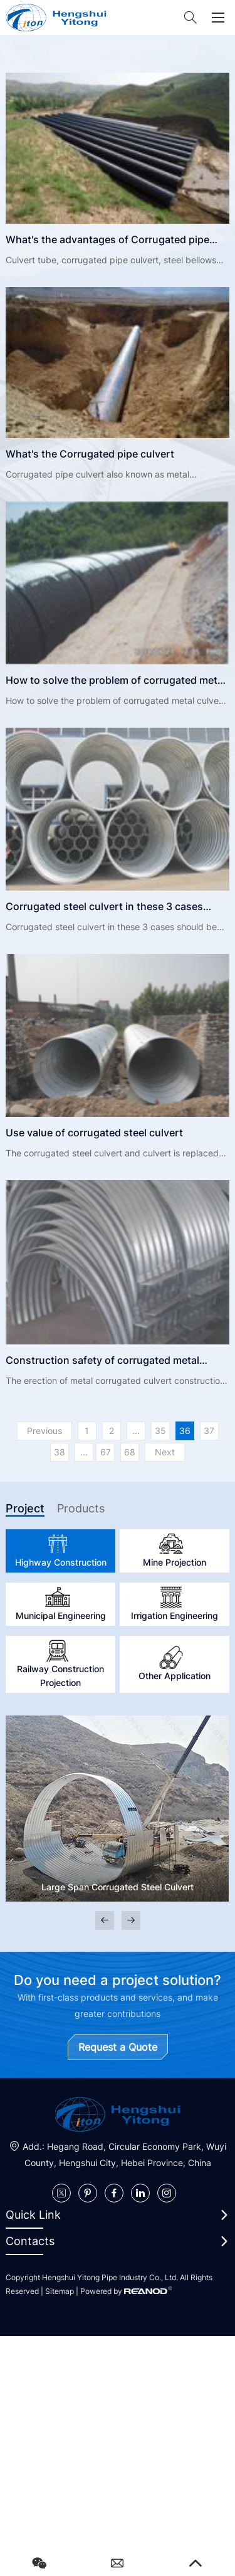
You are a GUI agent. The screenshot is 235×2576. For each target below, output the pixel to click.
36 (185, 1430)
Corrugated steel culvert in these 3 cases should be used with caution (104, 908)
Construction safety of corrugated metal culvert (102, 1361)
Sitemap (59, 2291)
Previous (44, 1430)
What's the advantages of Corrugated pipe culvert (107, 241)
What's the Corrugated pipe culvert (90, 454)
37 (209, 1430)
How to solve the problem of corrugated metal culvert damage (116, 681)
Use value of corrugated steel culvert (94, 1132)
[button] (131, 1920)
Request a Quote (117, 2047)
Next (165, 1452)
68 (129, 1452)
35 (160, 1430)
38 (59, 1452)
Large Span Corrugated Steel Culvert (117, 1887)
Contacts (30, 2241)
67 (105, 1452)
